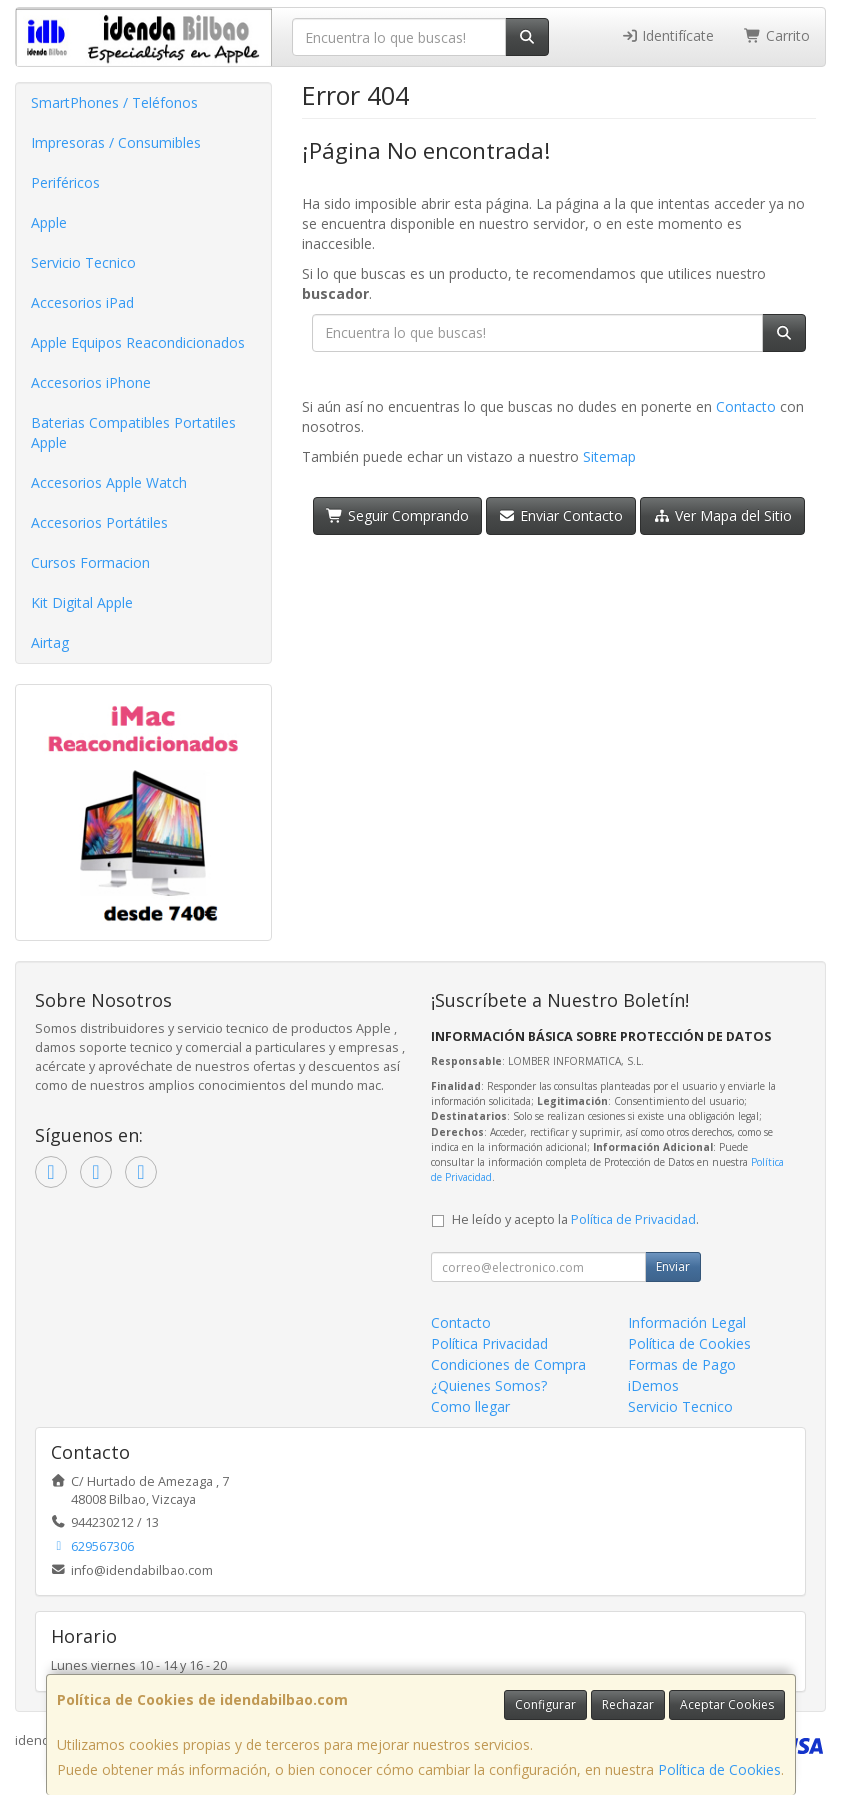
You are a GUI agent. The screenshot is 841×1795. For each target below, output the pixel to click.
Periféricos (65, 182)
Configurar (545, 1704)
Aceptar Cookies (727, 1704)
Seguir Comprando (397, 515)
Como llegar (470, 1406)
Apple (49, 222)
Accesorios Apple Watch (109, 482)
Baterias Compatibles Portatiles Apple (133, 432)
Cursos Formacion (90, 562)
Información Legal (687, 1322)
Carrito (777, 35)
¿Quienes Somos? (489, 1385)
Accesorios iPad (82, 302)
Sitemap (609, 456)
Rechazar (628, 1704)
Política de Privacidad (633, 1219)
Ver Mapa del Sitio (722, 515)
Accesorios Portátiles (99, 522)
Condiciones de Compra (508, 1364)
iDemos (653, 1385)
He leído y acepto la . (575, 1219)
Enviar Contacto (561, 515)
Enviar (673, 1266)
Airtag (50, 642)
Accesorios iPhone (91, 382)
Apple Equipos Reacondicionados (138, 342)
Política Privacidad (489, 1343)
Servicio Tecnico (83, 262)
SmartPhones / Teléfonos (114, 102)
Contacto (746, 406)
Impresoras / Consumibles (116, 142)
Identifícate (668, 35)
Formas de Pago (682, 1364)
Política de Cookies (719, 1769)
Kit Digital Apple (82, 602)
